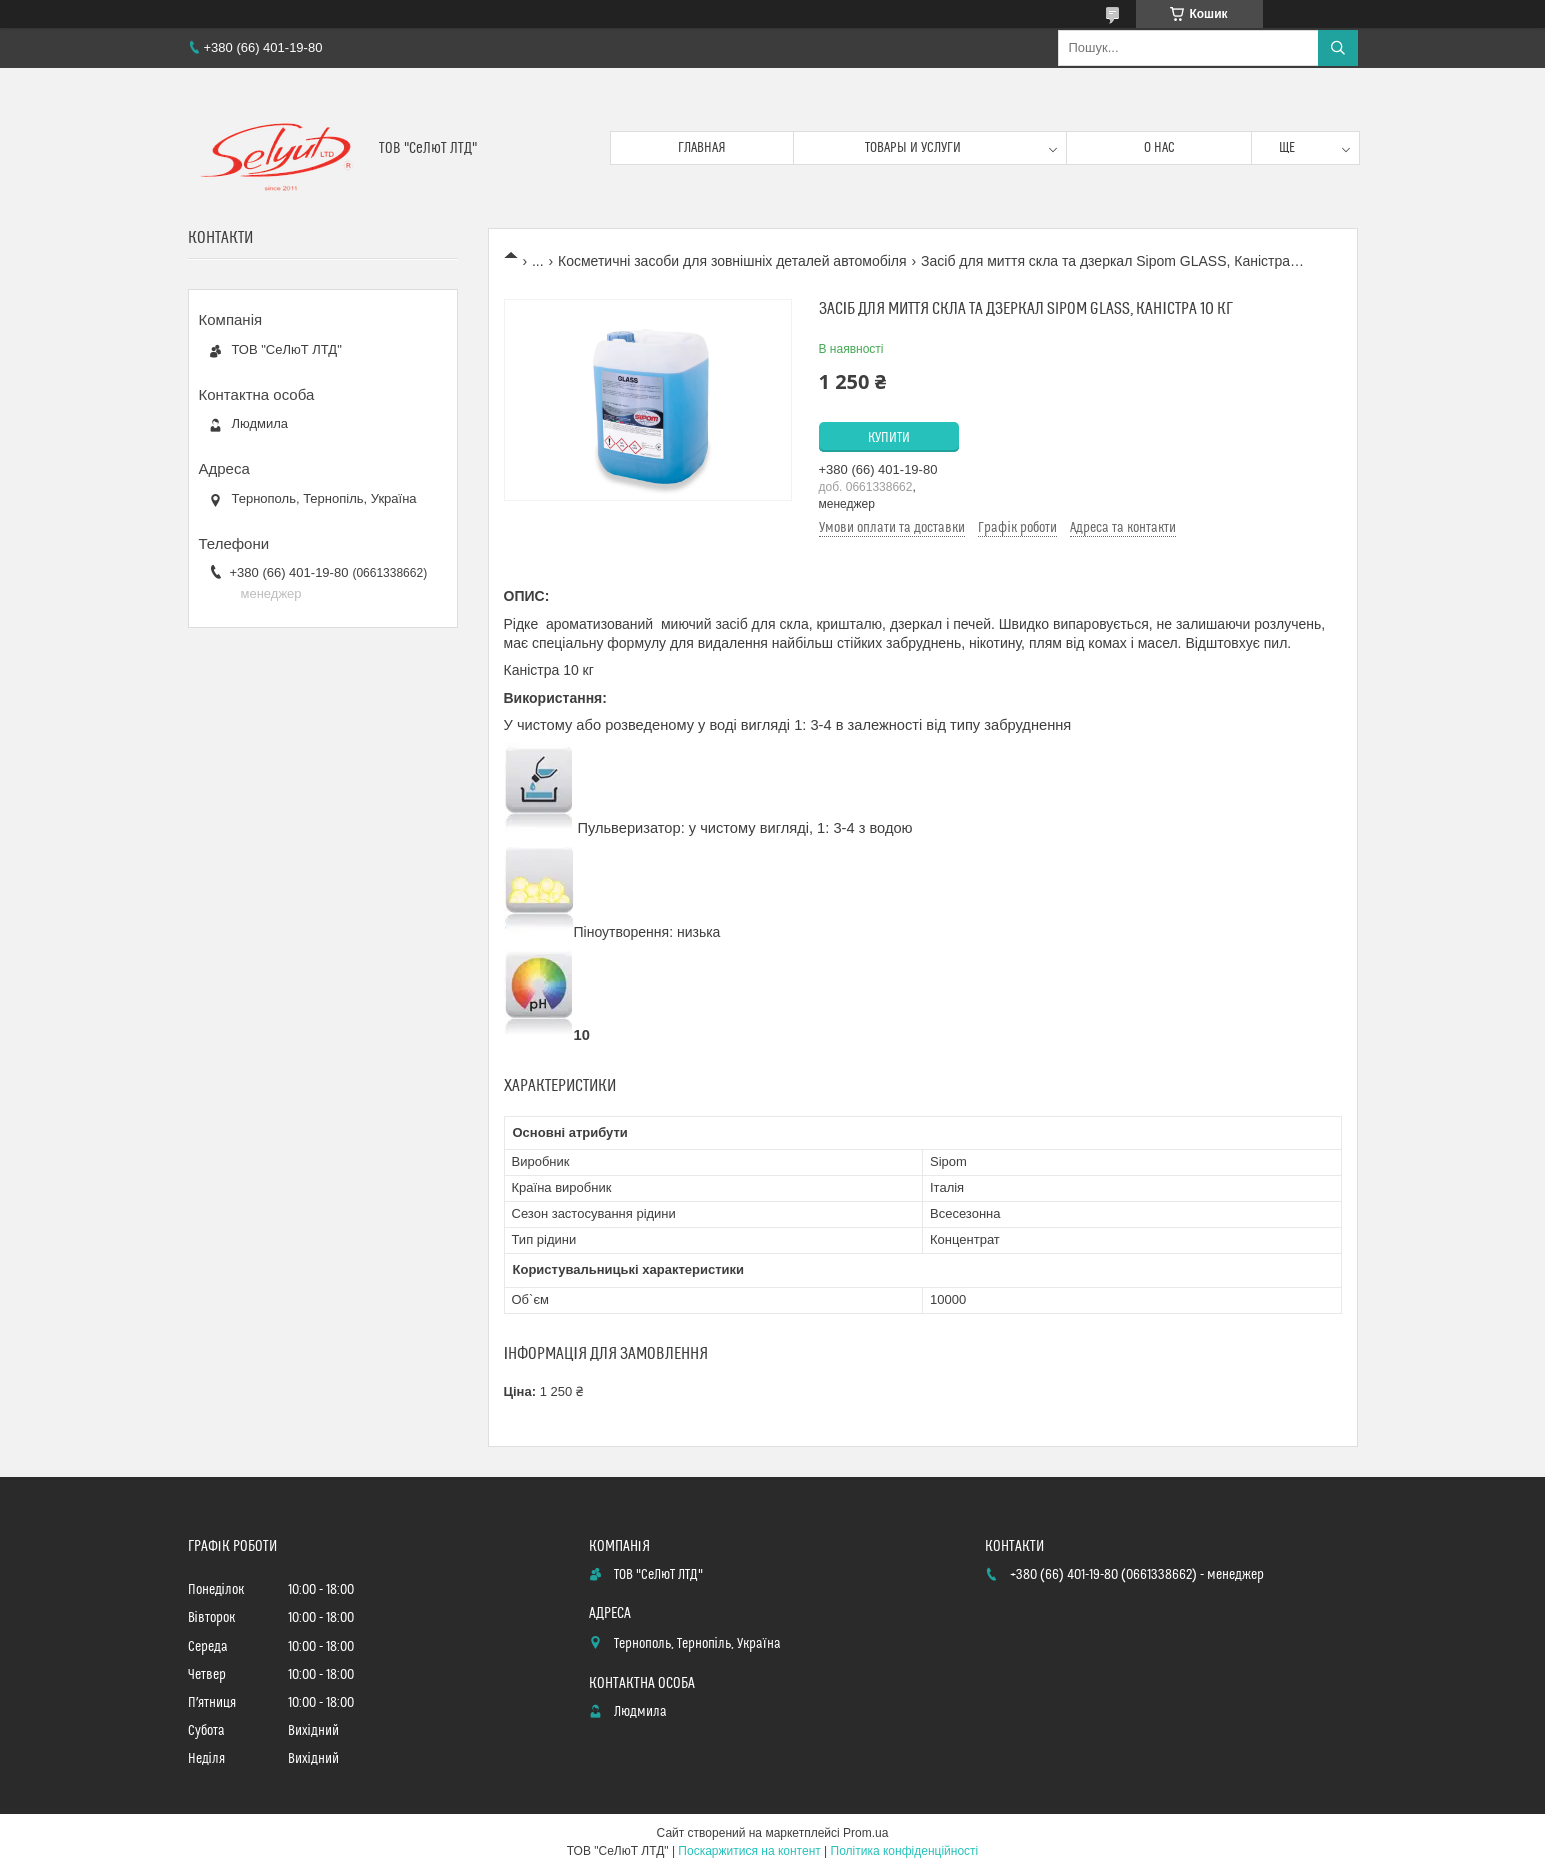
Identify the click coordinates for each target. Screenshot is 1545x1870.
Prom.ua (865, 1833)
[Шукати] (1338, 48)
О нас (1159, 148)
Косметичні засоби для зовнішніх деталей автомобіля (732, 261)
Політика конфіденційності (905, 1851)
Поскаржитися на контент (749, 1851)
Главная (702, 148)
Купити (889, 438)
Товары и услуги (913, 148)
